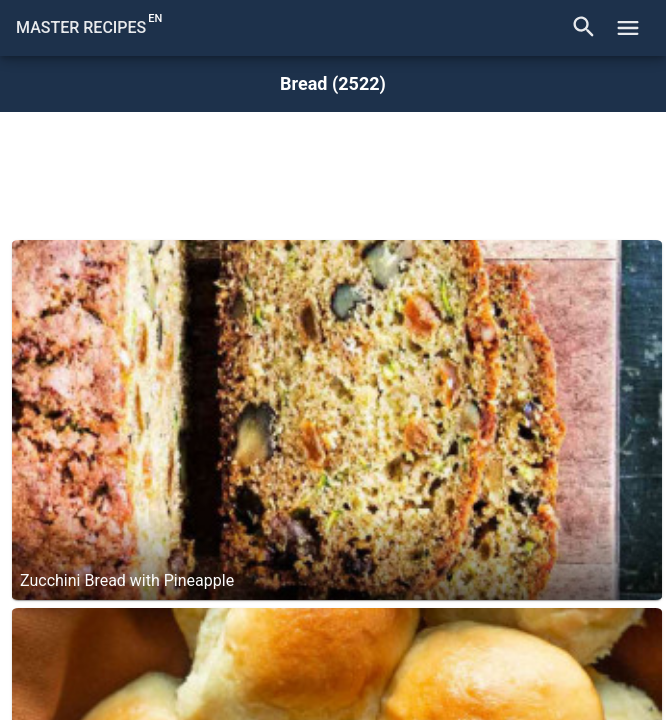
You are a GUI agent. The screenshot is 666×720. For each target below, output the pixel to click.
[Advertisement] (333, 170)
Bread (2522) (333, 84)
